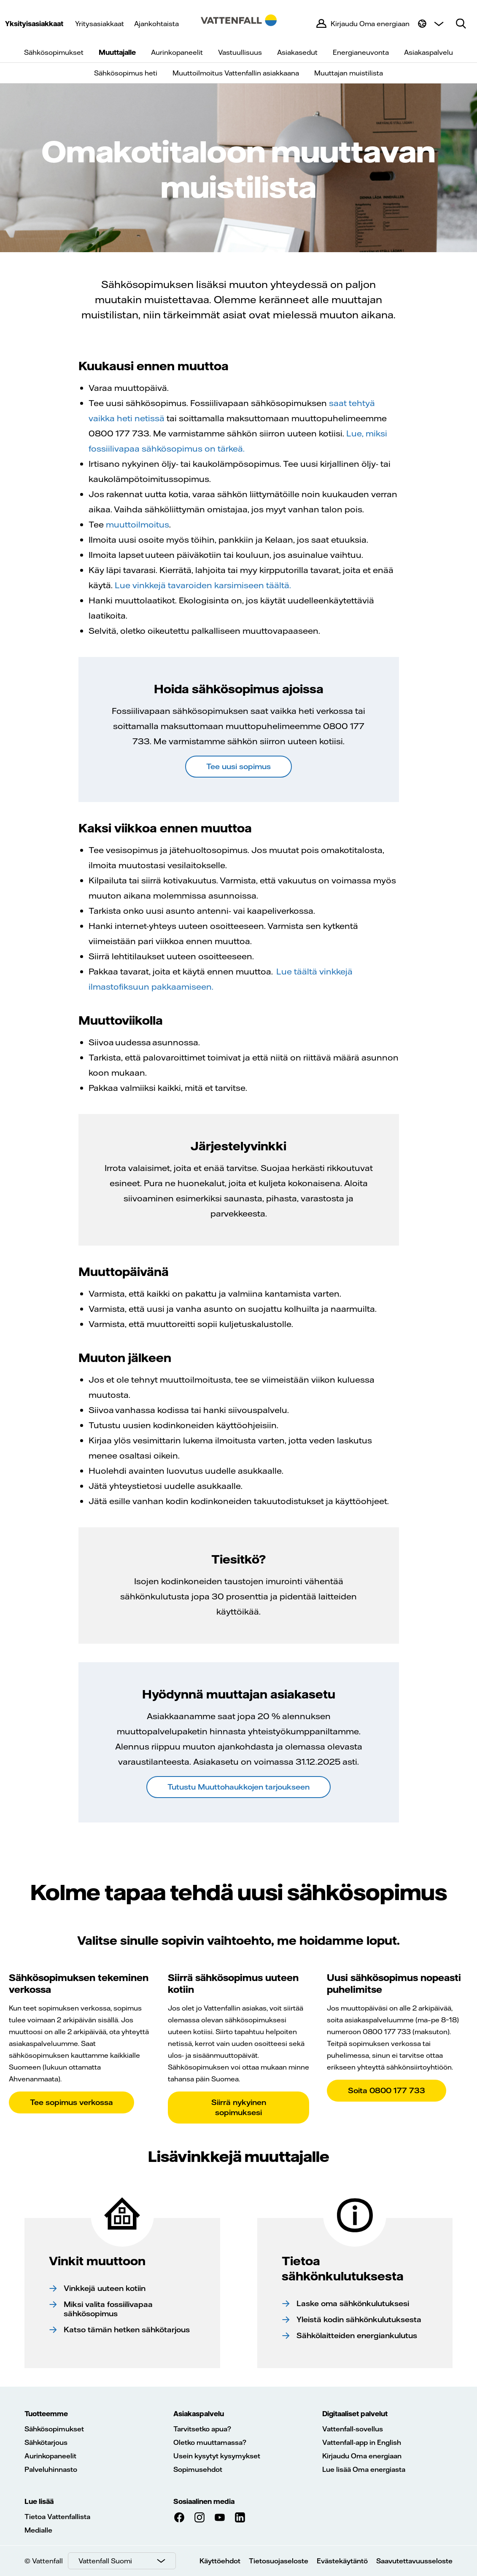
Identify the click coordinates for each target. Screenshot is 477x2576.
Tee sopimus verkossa (71, 2102)
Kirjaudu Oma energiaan (362, 2456)
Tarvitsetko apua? (202, 2429)
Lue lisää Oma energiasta (363, 2469)
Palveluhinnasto (50, 2469)
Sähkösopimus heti (125, 73)
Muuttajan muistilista (348, 73)
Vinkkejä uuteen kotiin (105, 2288)
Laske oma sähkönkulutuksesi (352, 2303)
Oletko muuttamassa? (209, 2442)
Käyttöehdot (219, 2561)
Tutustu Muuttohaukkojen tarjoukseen (238, 1787)
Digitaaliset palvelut (355, 2413)
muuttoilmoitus (137, 524)
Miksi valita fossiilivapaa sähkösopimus (108, 2308)
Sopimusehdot (197, 2469)
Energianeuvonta (361, 52)
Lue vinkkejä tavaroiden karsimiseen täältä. (203, 585)
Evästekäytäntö (342, 2561)
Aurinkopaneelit (177, 52)
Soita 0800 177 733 (386, 2090)
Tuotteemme (46, 2413)
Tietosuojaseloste (278, 2561)
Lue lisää (39, 2501)
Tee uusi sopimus (238, 766)
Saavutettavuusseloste (414, 2561)
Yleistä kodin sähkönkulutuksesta (358, 2319)
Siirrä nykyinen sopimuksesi (238, 2107)
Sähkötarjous (45, 2442)
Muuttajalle (117, 52)
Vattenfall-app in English (361, 2442)
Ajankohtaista (156, 23)
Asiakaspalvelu (428, 52)
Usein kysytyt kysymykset (216, 2456)
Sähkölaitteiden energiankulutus (356, 2335)
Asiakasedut (297, 52)
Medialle (38, 2530)
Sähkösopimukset (54, 52)
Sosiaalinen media (203, 2501)
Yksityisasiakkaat (34, 23)
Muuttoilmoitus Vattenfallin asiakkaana (235, 73)
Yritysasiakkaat (99, 23)
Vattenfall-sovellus (352, 2429)
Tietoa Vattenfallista (57, 2516)
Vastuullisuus (240, 52)
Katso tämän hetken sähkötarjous (127, 2329)
